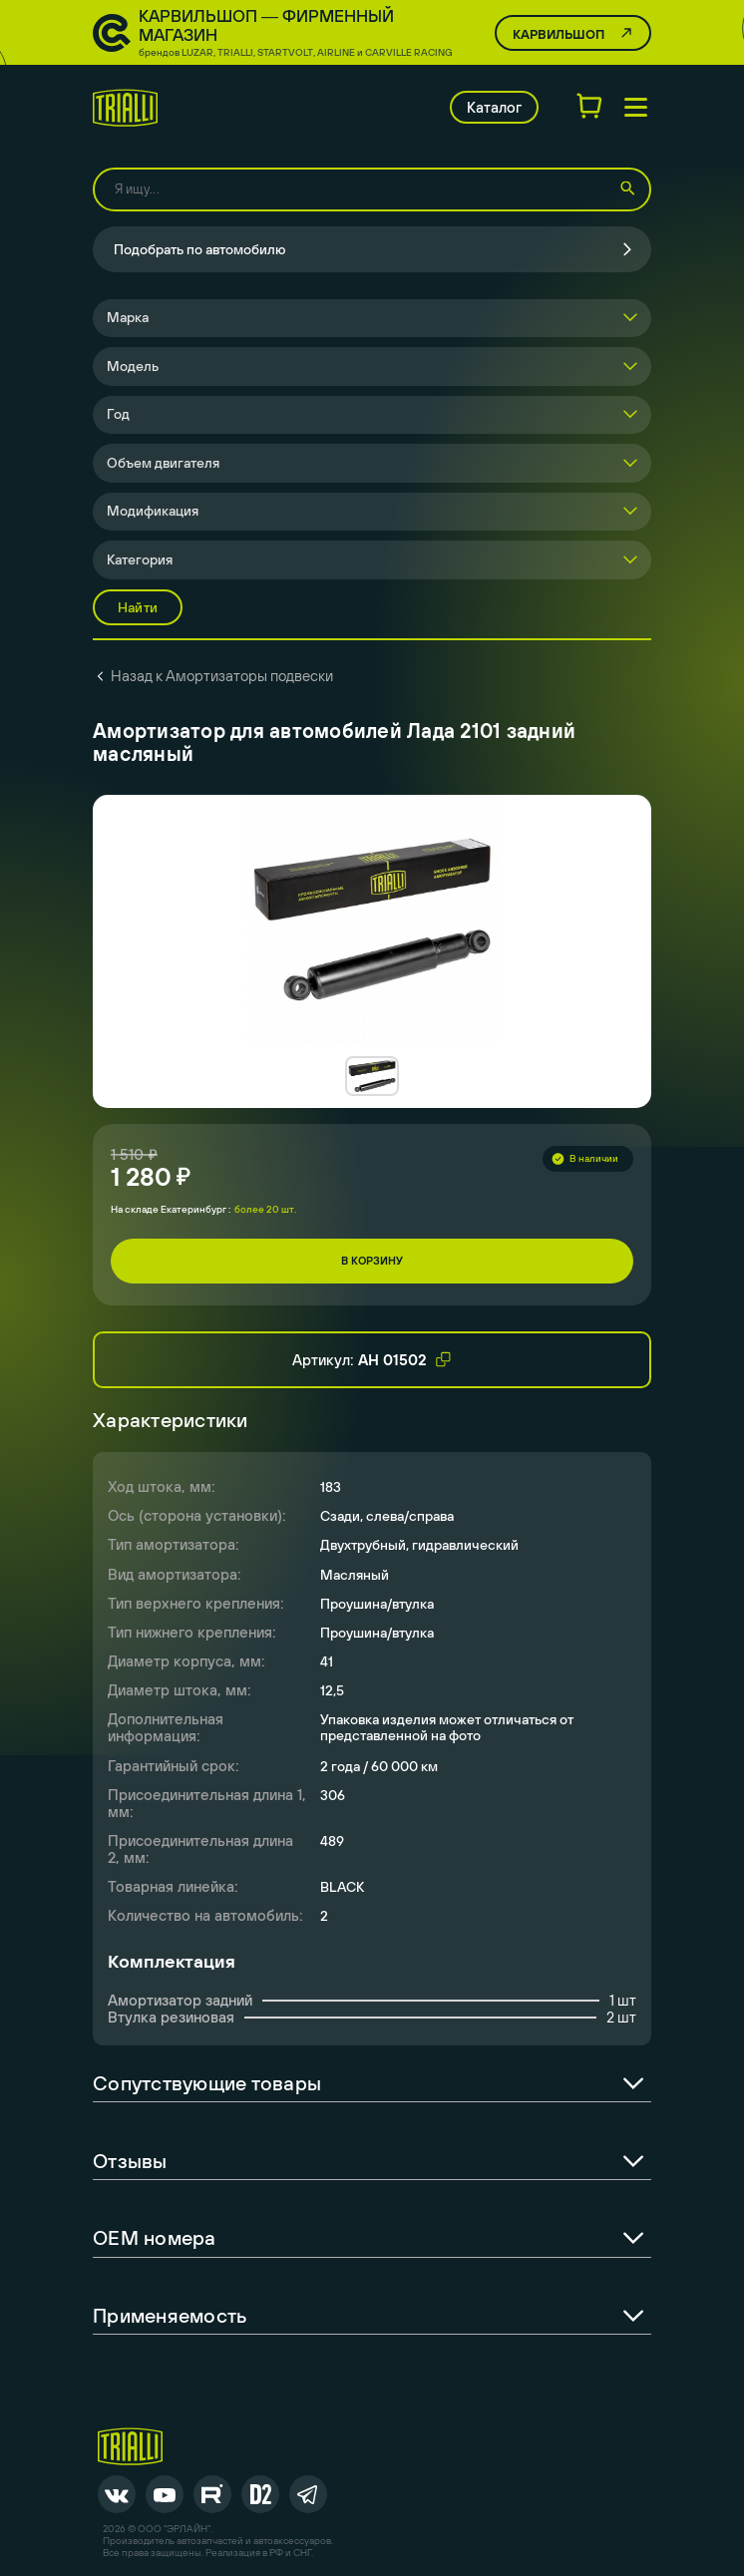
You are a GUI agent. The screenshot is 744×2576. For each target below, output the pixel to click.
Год (118, 414)
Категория (140, 559)
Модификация (152, 511)
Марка (128, 317)
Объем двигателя (163, 463)
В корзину (372, 1261)
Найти (138, 607)
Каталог (494, 107)
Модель (133, 366)
